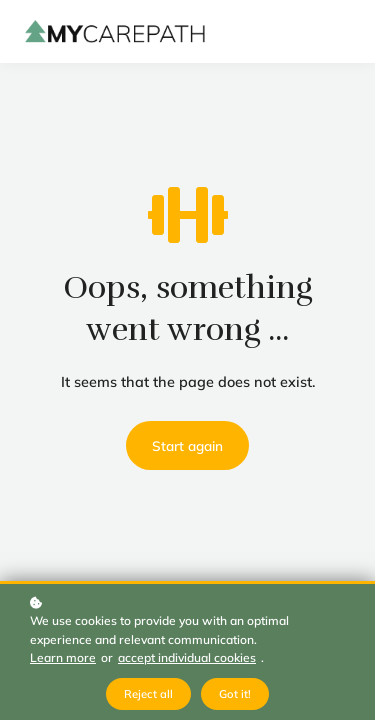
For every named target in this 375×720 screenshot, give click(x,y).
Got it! (235, 694)
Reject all (148, 694)
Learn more (63, 657)
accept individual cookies (187, 657)
